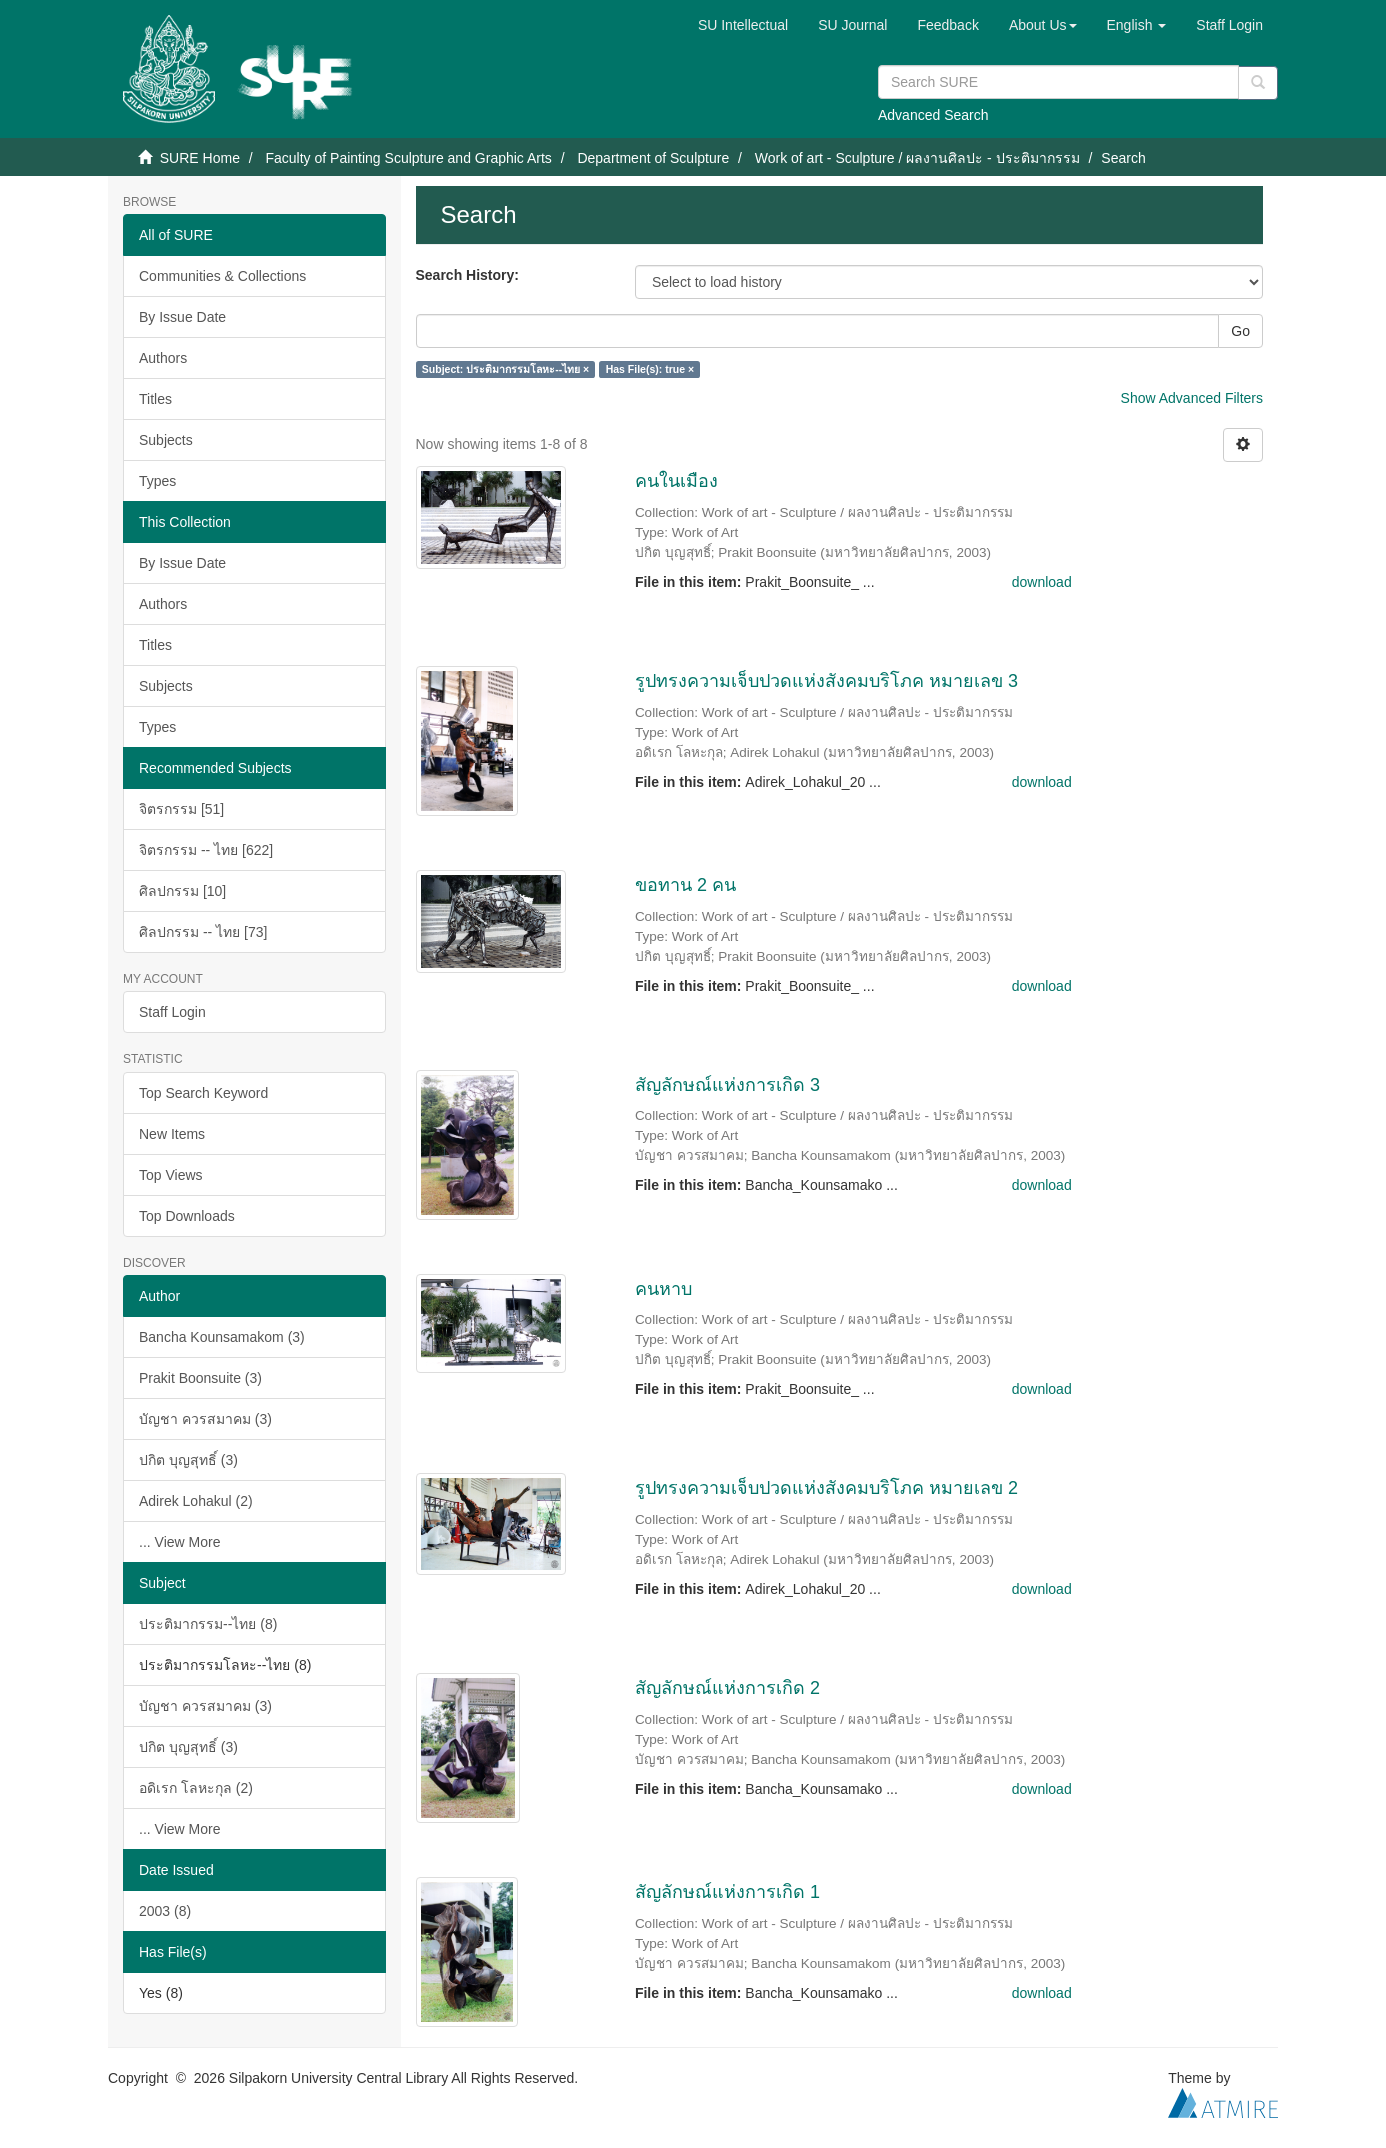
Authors (163, 358)
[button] (1043, 25)
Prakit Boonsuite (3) (200, 1378)
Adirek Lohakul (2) (196, 1501)
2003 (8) (165, 1911)
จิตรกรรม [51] (181, 809)
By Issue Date (182, 317)
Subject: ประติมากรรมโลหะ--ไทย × (505, 369)
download (1042, 582)
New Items (172, 1134)
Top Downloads (187, 1216)
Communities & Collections (222, 276)
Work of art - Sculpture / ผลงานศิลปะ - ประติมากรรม (917, 158)
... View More (179, 1542)
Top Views (171, 1175)
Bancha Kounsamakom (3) (222, 1337)
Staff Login (172, 1012)
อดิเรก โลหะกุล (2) (196, 1788)
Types (157, 481)
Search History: (467, 275)
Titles (155, 399)
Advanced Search (933, 115)
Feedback (947, 25)
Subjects (166, 440)
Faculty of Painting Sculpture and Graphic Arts (408, 158)
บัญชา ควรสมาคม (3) (205, 1419)
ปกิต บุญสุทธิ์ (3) (188, 1460)
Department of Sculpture (653, 158)
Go (1240, 331)
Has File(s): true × (650, 369)
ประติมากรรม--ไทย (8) (208, 1624)
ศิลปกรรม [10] (182, 891)
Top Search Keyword (203, 1093)
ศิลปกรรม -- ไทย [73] (203, 932)
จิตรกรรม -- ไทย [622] (206, 850)
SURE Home (200, 158)
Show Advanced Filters (1192, 398)
